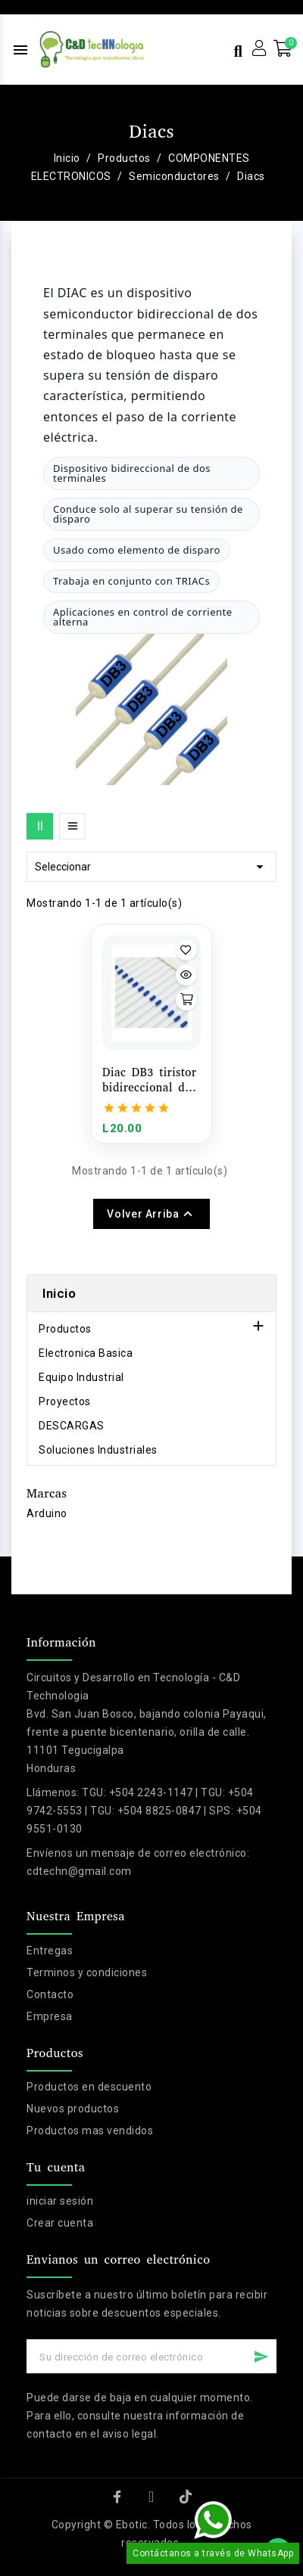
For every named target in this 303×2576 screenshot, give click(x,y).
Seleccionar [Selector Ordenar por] (151, 867)
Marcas (47, 1493)
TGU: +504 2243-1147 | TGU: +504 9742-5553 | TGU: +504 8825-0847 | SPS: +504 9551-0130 (144, 1810)
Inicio (59, 1293)
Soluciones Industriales (98, 1450)
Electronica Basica (86, 1353)
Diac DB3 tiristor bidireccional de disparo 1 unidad (149, 1080)
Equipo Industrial (81, 1377)
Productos (65, 1329)
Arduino (47, 1513)
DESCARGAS (72, 1426)
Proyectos (65, 1401)
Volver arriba (151, 1214)
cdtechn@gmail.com (79, 1871)
